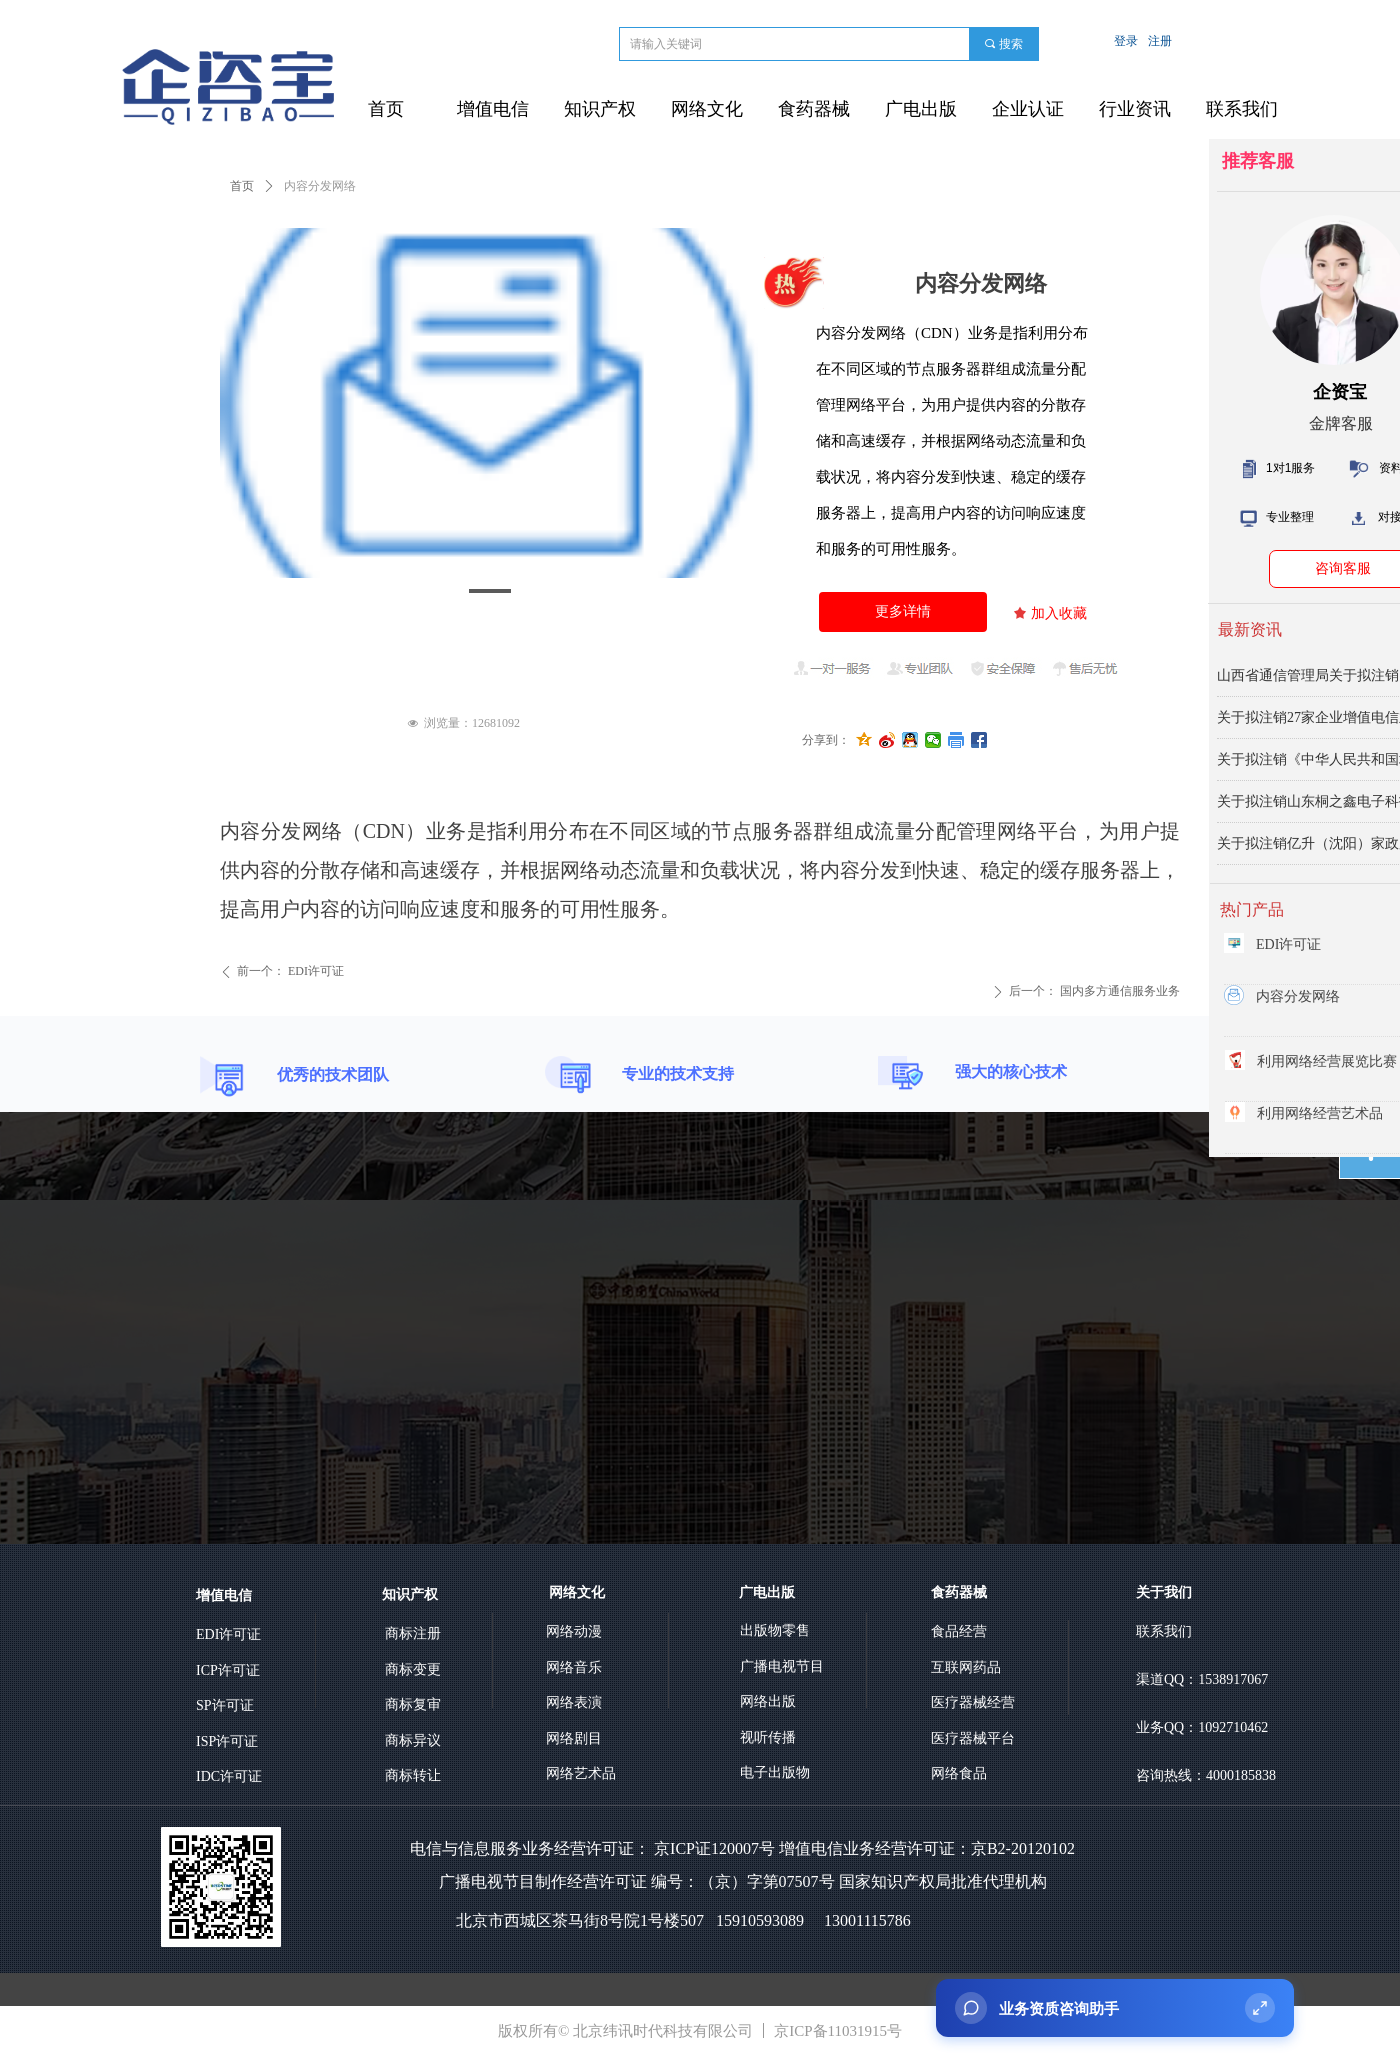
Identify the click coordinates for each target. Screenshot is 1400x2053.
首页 (242, 186)
